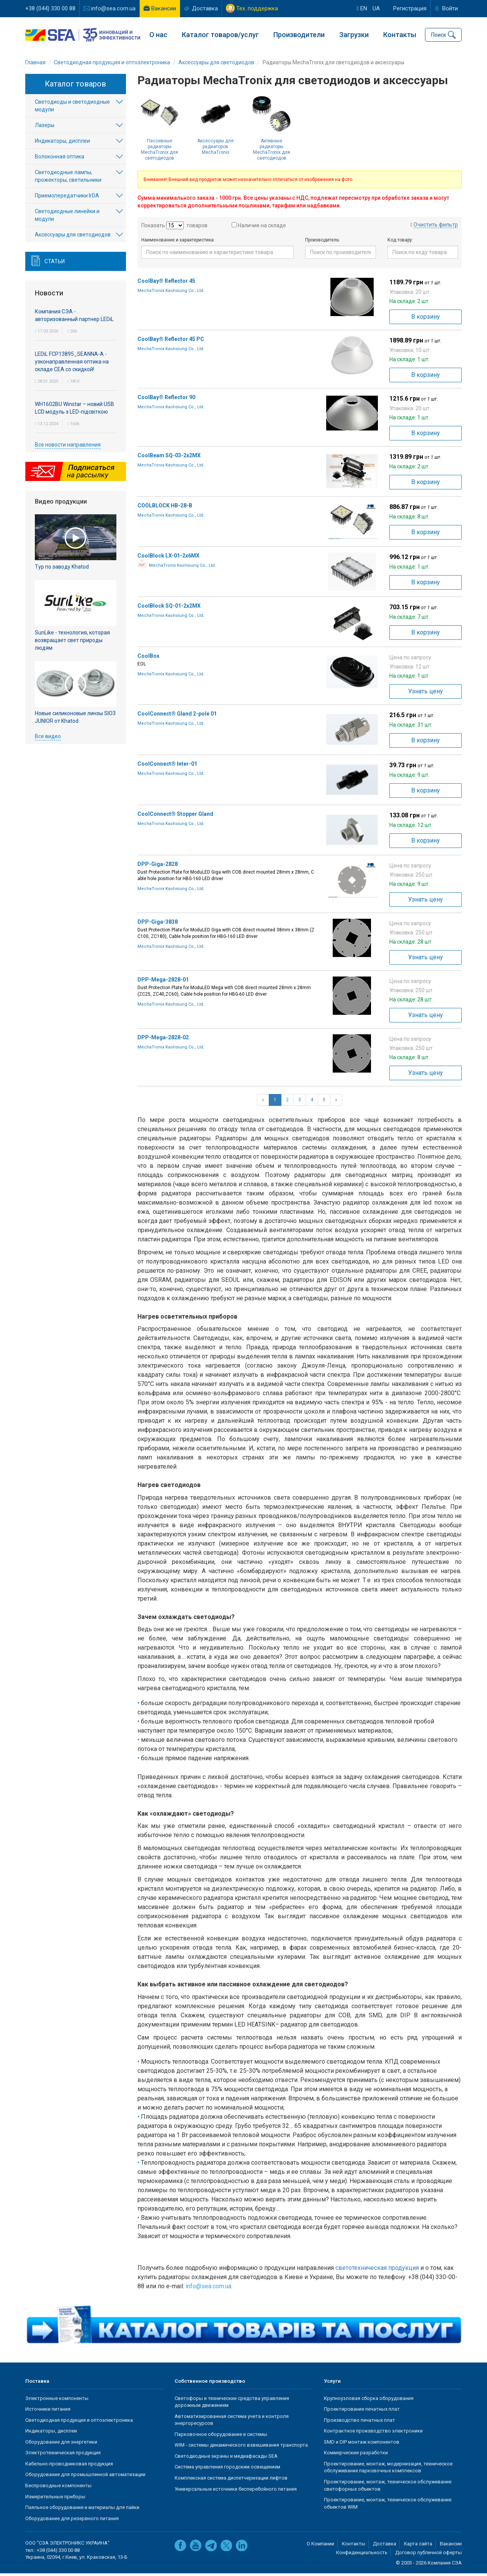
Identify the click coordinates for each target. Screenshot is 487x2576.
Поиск (438, 34)
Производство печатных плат (359, 2422)
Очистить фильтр (435, 227)
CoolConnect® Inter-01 (167, 766)
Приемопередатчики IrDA (67, 198)
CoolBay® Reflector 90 (166, 399)
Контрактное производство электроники (373, 2433)
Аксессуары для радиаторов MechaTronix (215, 149)
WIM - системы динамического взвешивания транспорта (241, 2447)
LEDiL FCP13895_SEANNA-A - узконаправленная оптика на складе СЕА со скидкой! (72, 364)
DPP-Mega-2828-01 (163, 982)
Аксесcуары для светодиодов (73, 237)
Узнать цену (425, 693)
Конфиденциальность (361, 2555)
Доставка (205, 8)
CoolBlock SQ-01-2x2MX (169, 608)
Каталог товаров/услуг (220, 35)
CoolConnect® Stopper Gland (175, 816)
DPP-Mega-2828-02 (163, 1040)
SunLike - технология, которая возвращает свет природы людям (72, 642)
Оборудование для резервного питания (72, 2521)
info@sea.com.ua (113, 8)
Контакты (399, 35)
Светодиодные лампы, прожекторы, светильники (68, 179)
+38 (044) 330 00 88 (50, 8)
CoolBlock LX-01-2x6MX (168, 558)
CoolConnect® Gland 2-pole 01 (177, 716)
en (362, 8)
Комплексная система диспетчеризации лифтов (231, 2480)
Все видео (48, 739)
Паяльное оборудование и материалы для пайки (82, 2510)
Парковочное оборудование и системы (221, 2436)
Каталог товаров (75, 86)
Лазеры (44, 128)
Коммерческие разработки (356, 2455)
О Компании (320, 2546)
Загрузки (354, 35)
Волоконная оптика (59, 159)
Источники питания (47, 2412)
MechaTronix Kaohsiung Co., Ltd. (170, 292)
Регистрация (410, 8)
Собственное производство (210, 2384)
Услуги (332, 2384)
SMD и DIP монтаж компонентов (361, 2444)
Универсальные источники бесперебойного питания (236, 2491)
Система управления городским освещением (227, 2469)
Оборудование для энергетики (61, 2444)
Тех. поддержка (257, 8)
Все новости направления (68, 447)
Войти (450, 8)
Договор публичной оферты (428, 2555)
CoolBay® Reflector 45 (166, 283)
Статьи (54, 264)
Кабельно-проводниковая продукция (69, 2466)
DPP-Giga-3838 (157, 924)
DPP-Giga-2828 (157, 866)
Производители (299, 35)
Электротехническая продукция (63, 2455)
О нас (158, 35)
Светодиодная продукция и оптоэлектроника (79, 2422)
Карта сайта (418, 2546)
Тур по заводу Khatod (62, 569)
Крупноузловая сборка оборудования (368, 2400)
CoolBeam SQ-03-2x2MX (169, 458)
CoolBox (148, 658)
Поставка (37, 2384)
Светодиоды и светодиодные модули (72, 108)
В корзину (425, 319)
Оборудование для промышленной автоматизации (85, 2477)
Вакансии (163, 8)
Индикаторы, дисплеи (62, 143)
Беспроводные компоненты (58, 2488)
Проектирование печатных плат (362, 2412)
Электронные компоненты (56, 2400)
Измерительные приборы (55, 2499)
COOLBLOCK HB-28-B (164, 508)
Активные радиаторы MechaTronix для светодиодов (271, 152)
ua (376, 8)
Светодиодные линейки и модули (67, 218)
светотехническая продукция (377, 2270)
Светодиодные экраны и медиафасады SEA (226, 2458)
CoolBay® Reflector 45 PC (170, 341)
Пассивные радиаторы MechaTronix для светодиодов (159, 152)
